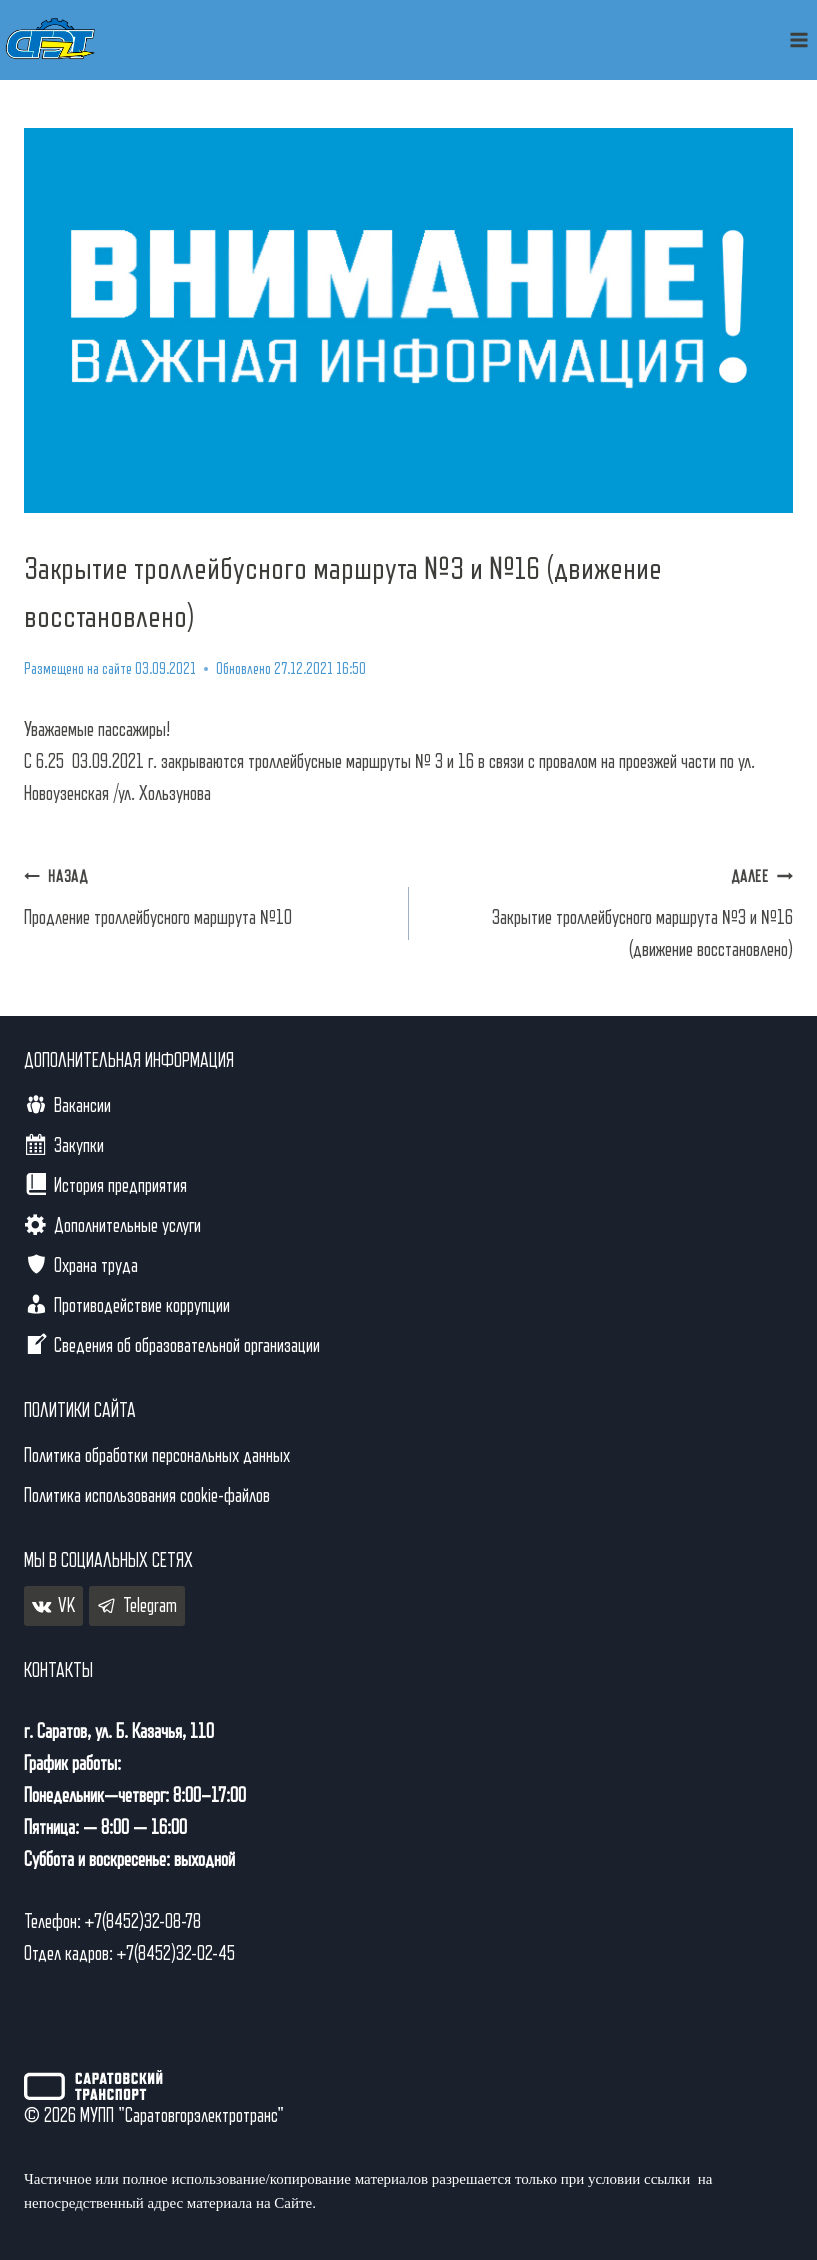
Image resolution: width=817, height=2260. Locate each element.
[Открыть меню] (798, 39)
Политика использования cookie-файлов (147, 1496)
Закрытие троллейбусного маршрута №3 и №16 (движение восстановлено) (611, 910)
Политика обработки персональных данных (157, 1456)
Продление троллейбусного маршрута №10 (206, 894)
